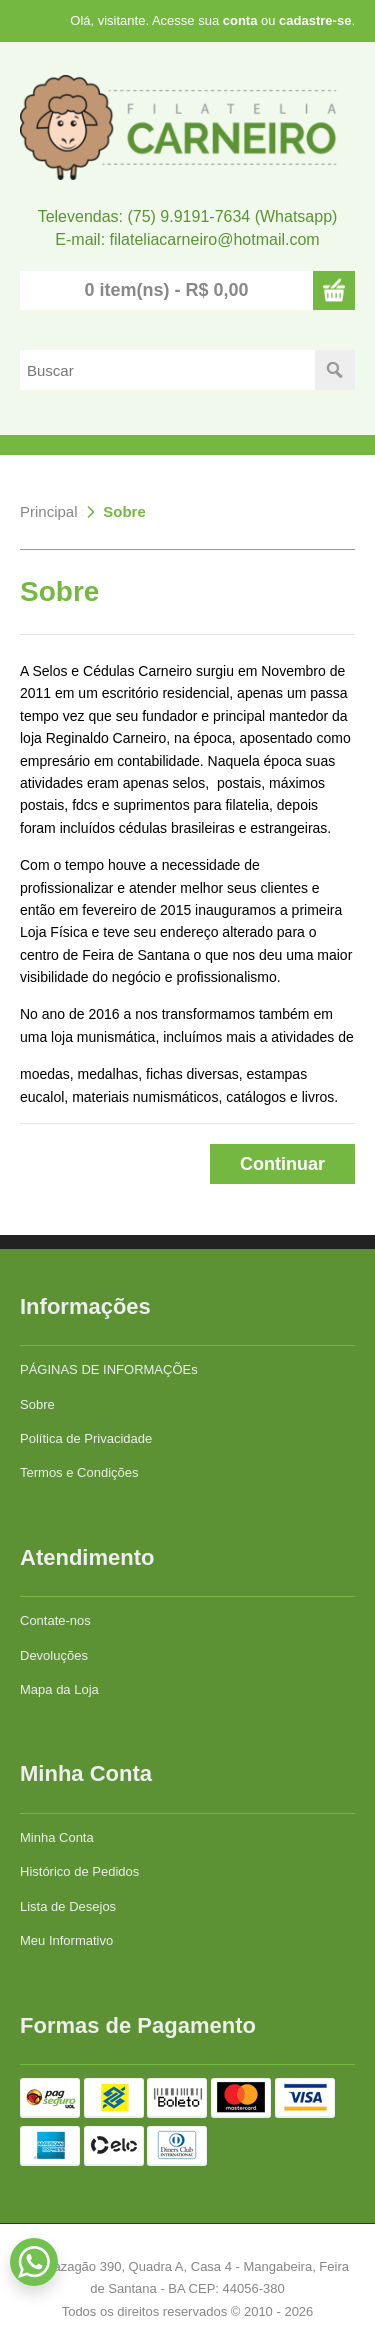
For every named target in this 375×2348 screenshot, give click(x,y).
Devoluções (54, 1655)
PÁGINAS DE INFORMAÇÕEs (109, 1369)
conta (240, 20)
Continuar (282, 1164)
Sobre (124, 511)
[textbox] (167, 370)
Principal (49, 511)
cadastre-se (315, 20)
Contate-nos (55, 1620)
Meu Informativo (66, 1940)
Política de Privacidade (86, 1438)
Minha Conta (57, 1837)
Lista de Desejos (68, 1906)
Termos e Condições (79, 1472)
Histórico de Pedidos (79, 1871)
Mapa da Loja (59, 1689)
